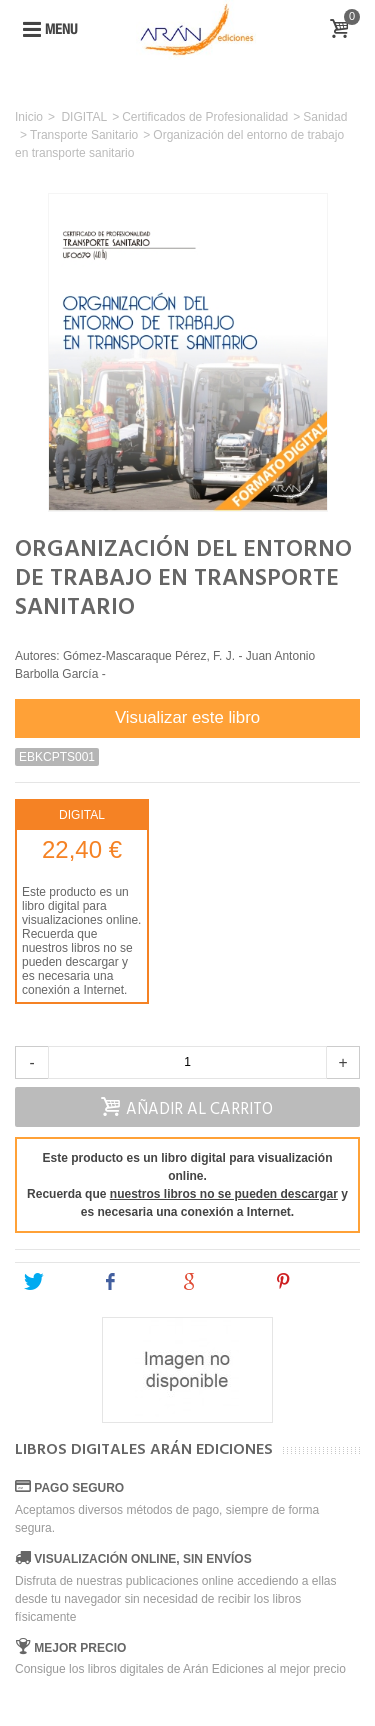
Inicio (29, 117)
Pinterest (314, 1282)
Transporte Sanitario (84, 135)
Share (132, 1282)
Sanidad (325, 117)
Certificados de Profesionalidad (205, 117)
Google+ (218, 1282)
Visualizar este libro (187, 717)
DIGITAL (84, 117)
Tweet (54, 1282)
